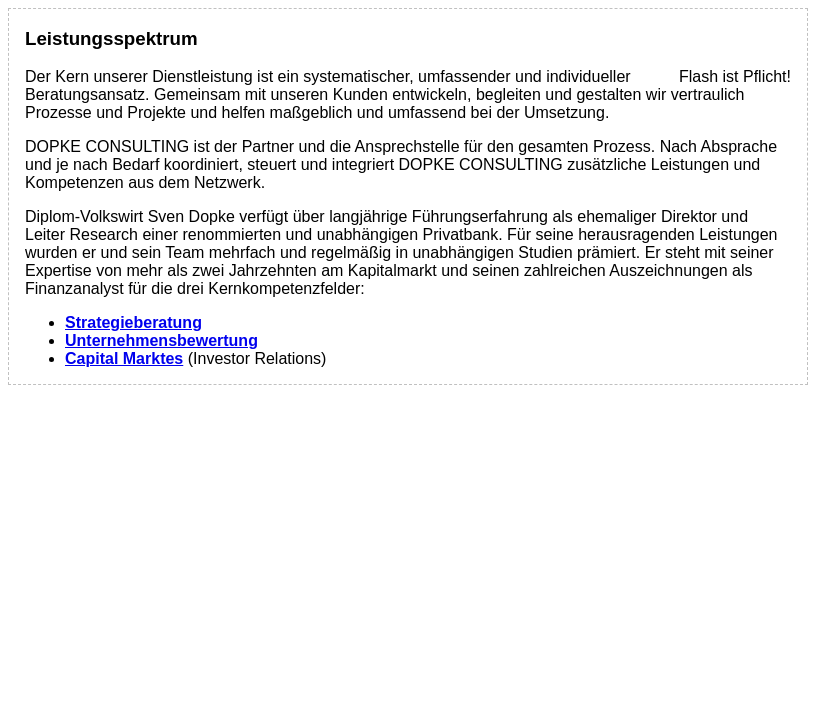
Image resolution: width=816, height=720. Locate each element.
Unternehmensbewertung (161, 340)
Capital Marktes (124, 358)
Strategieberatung (133, 322)
